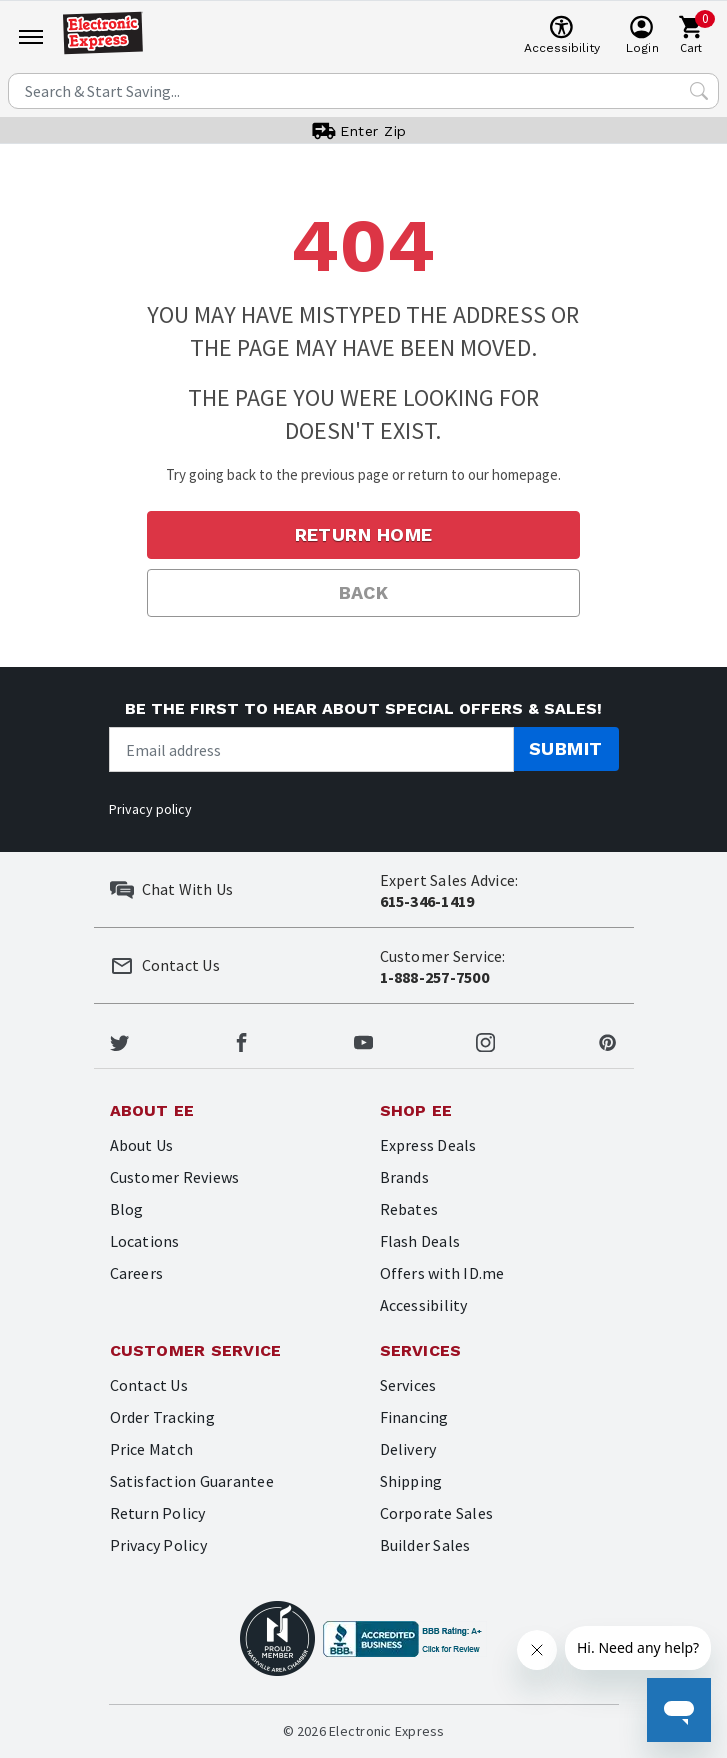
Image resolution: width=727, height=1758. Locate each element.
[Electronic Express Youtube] (363, 1040)
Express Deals (428, 1145)
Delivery (408, 1449)
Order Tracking (162, 1417)
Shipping (411, 1481)
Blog (127, 1209)
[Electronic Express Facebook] (241, 1040)
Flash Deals (420, 1241)
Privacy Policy (158, 1545)
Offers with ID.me (442, 1273)
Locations (145, 1241)
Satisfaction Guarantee (192, 1481)
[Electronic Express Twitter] (119, 1040)
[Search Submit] (699, 91)
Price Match (152, 1449)
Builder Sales (425, 1545)
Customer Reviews (175, 1177)
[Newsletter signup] (311, 749)
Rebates (409, 1209)
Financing (414, 1417)
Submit (566, 748)
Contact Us (149, 1385)
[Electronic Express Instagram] (485, 1040)
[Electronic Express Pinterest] (607, 1040)
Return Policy (158, 1513)
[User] (642, 36)
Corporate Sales (437, 1513)
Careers (137, 1273)
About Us (142, 1145)
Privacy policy (150, 809)
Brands (404, 1177)
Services (408, 1385)
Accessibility (424, 1305)
